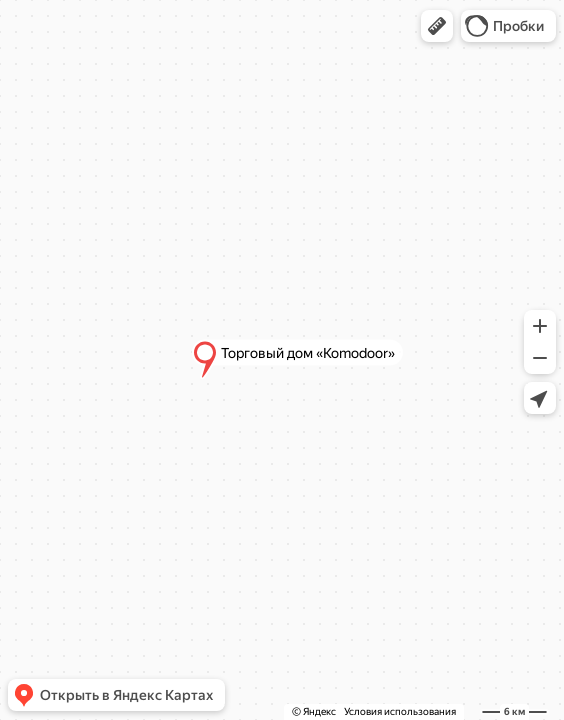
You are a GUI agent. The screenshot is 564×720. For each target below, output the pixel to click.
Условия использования (400, 711)
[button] (437, 26)
